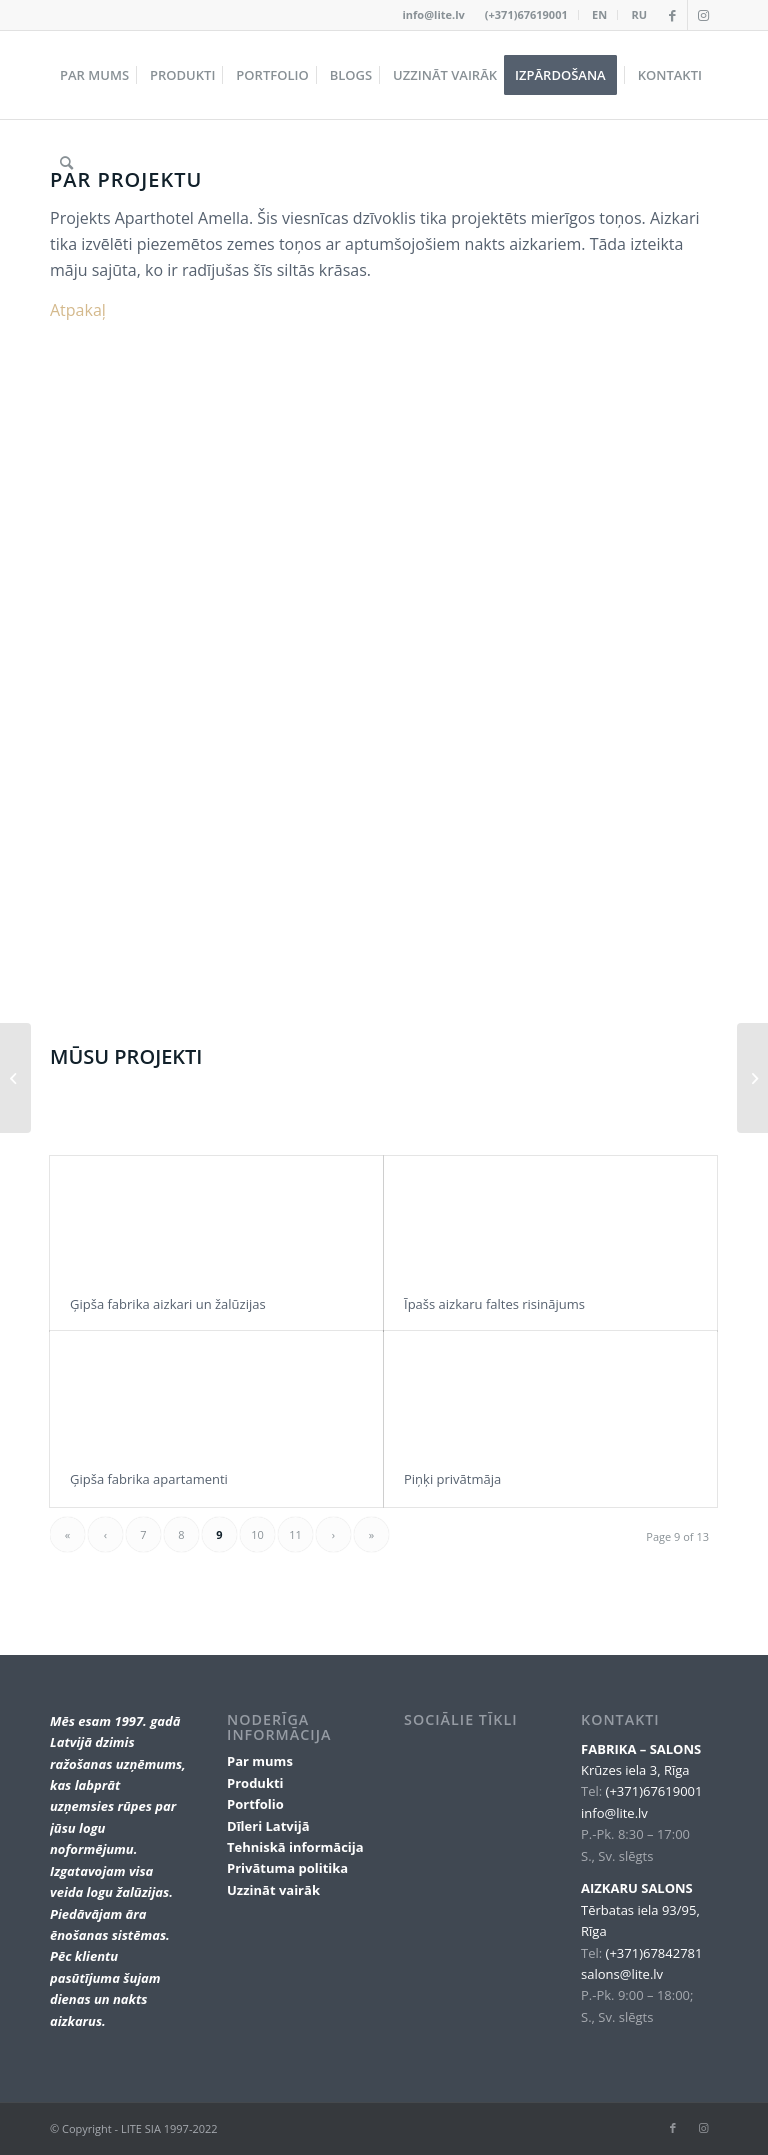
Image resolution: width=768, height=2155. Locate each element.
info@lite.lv (434, 14)
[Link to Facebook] (672, 15)
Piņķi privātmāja (452, 1479)
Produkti (255, 1783)
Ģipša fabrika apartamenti (149, 1479)
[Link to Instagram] (703, 15)
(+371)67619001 (526, 14)
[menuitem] (527, 15)
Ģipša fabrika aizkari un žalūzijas (168, 1304)
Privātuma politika (287, 1868)
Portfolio (255, 1804)
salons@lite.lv (622, 1974)
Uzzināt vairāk (273, 1890)
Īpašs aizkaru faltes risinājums (494, 1304)
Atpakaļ (78, 310)
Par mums (260, 1761)
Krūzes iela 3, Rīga (635, 1770)
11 (295, 1534)
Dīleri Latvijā (268, 1826)
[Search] (66, 163)
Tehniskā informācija (295, 1847)
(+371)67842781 (654, 1953)
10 (257, 1534)
